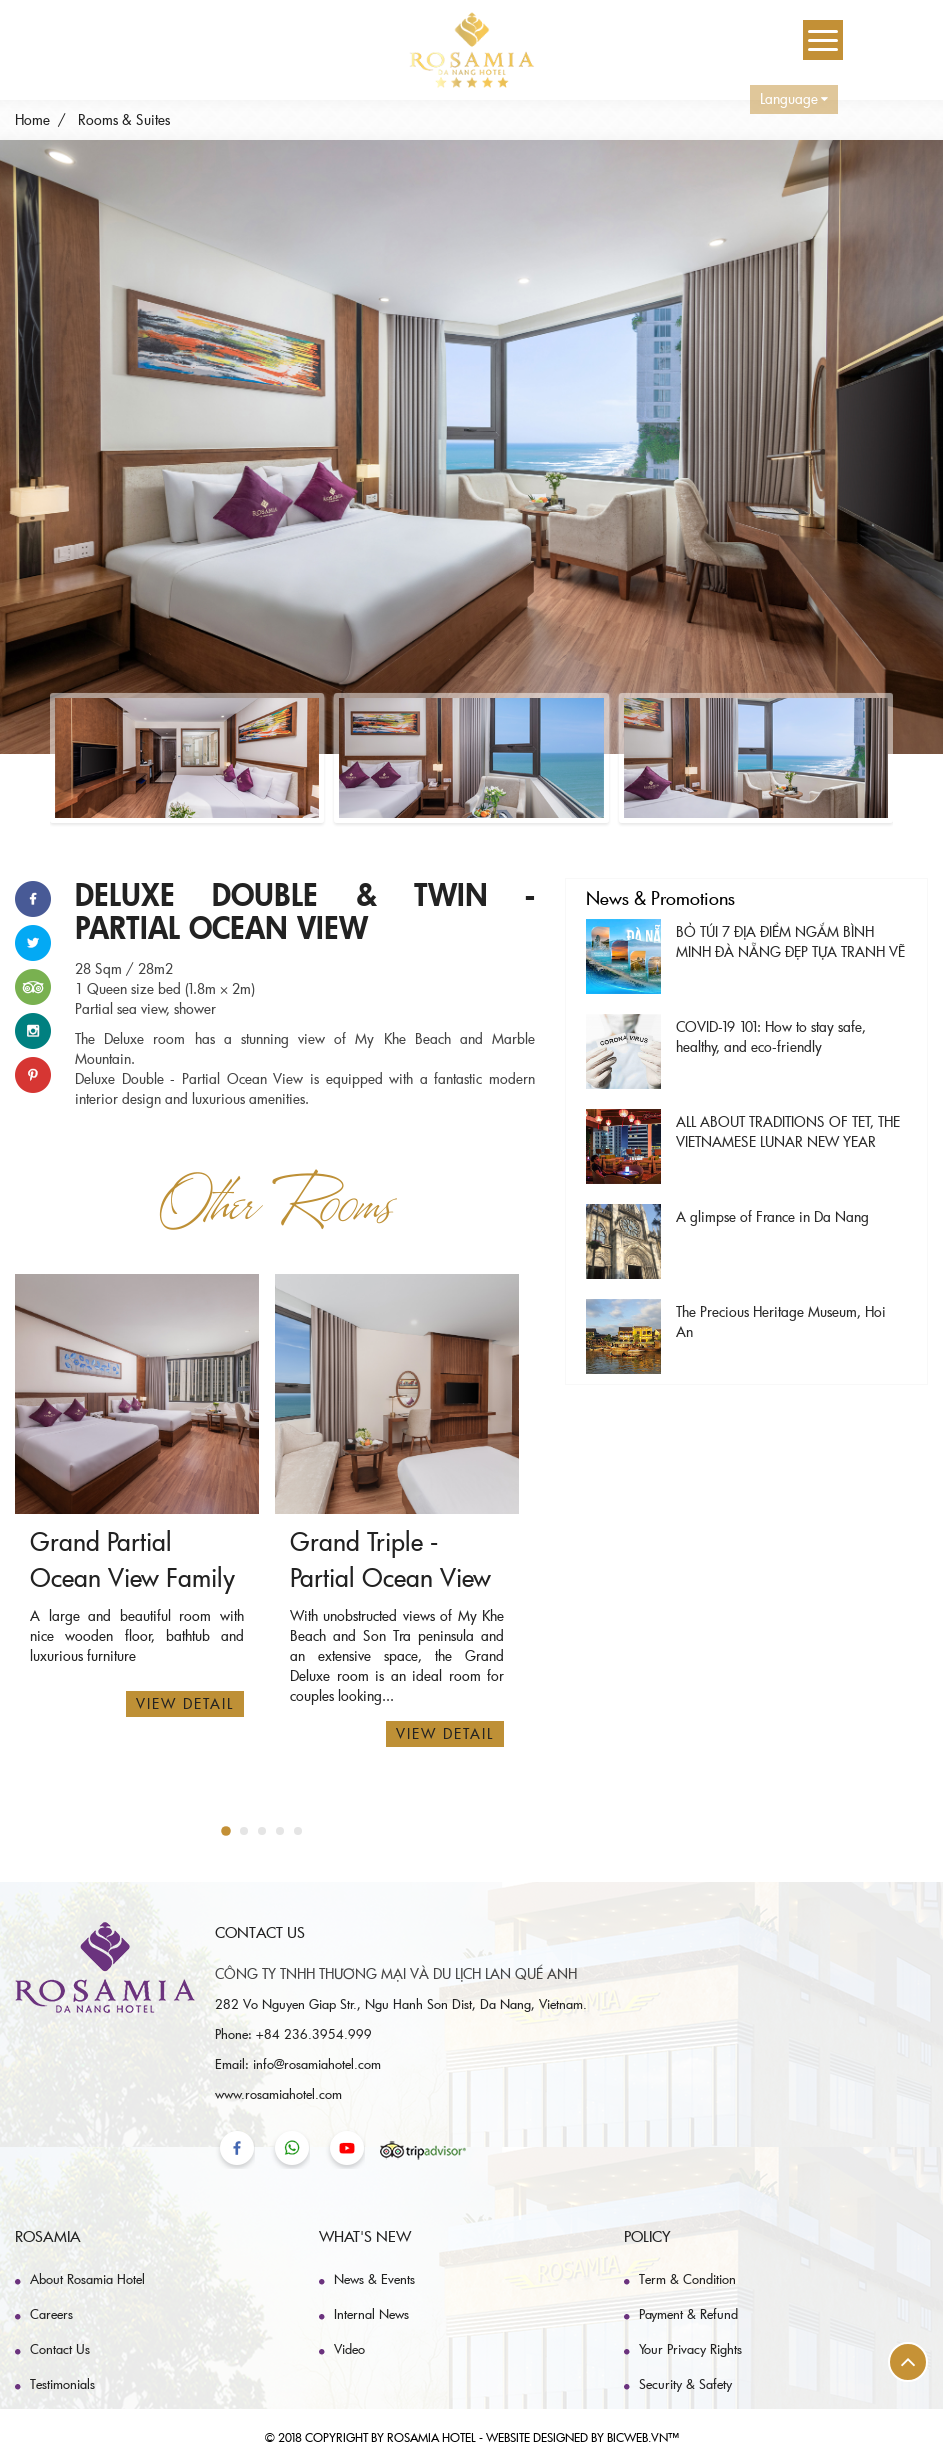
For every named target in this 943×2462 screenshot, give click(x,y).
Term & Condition (687, 2279)
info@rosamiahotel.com (317, 2064)
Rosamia (48, 2236)
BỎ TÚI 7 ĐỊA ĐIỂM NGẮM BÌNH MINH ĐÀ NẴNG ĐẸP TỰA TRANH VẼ (790, 941)
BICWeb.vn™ (643, 2437)
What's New (365, 2236)
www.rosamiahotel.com (278, 2094)
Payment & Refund (688, 2314)
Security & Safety (685, 2384)
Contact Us (60, 2349)
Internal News (371, 2314)
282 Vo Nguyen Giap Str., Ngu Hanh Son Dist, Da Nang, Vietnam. (401, 2004)
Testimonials (62, 2384)
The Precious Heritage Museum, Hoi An (781, 1321)
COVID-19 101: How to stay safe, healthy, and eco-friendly (771, 1036)
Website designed (537, 2437)
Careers (51, 2314)
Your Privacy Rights (690, 2349)
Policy (647, 2236)
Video (349, 2349)
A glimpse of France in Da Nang (772, 1216)
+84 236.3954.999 (314, 2034)
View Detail (185, 1703)
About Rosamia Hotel (87, 2279)
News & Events (374, 2279)
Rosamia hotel (431, 2437)
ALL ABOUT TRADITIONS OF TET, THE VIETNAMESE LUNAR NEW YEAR (788, 1131)
